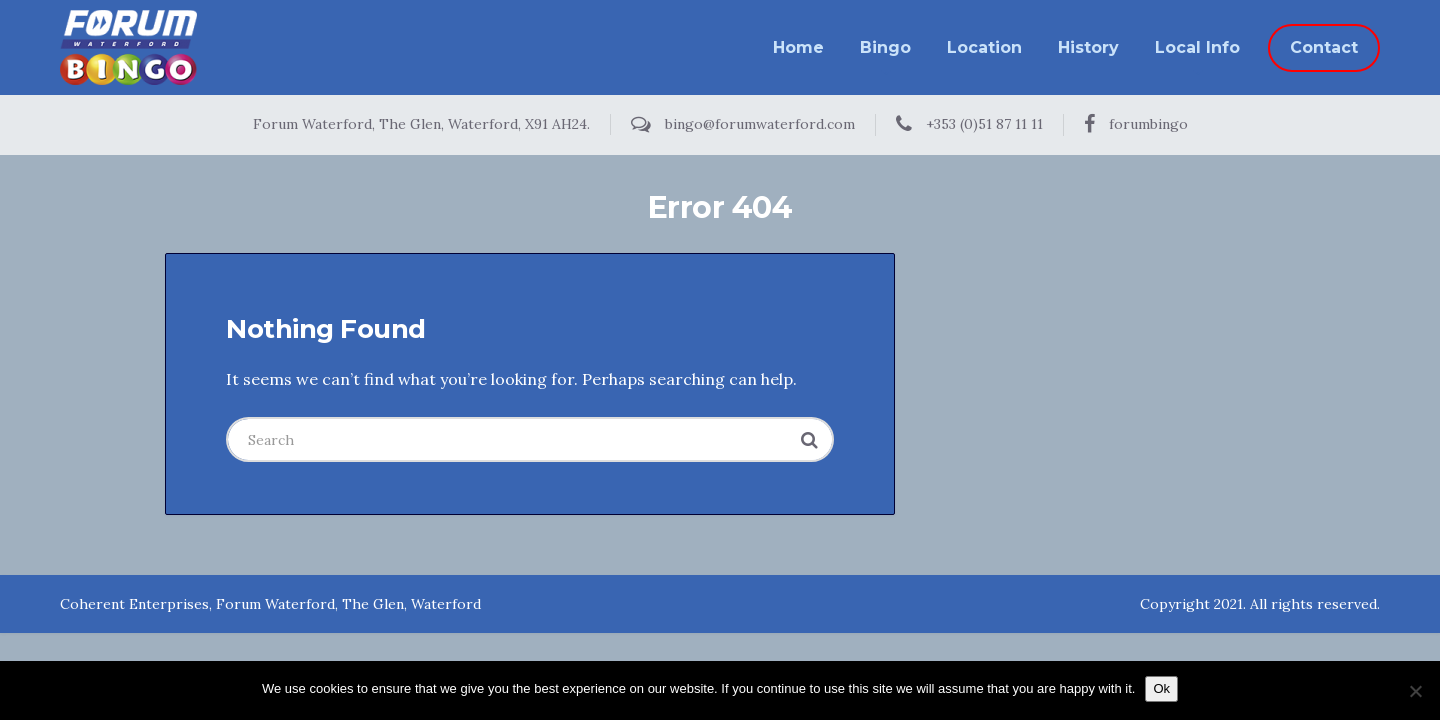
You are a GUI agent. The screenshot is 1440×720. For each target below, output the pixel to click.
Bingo (885, 47)
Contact (1324, 47)
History (1088, 47)
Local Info (1197, 47)
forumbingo (1136, 124)
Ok (1161, 688)
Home (798, 47)
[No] (1415, 691)
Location (984, 47)
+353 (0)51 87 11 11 (969, 124)
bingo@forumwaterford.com (743, 124)
